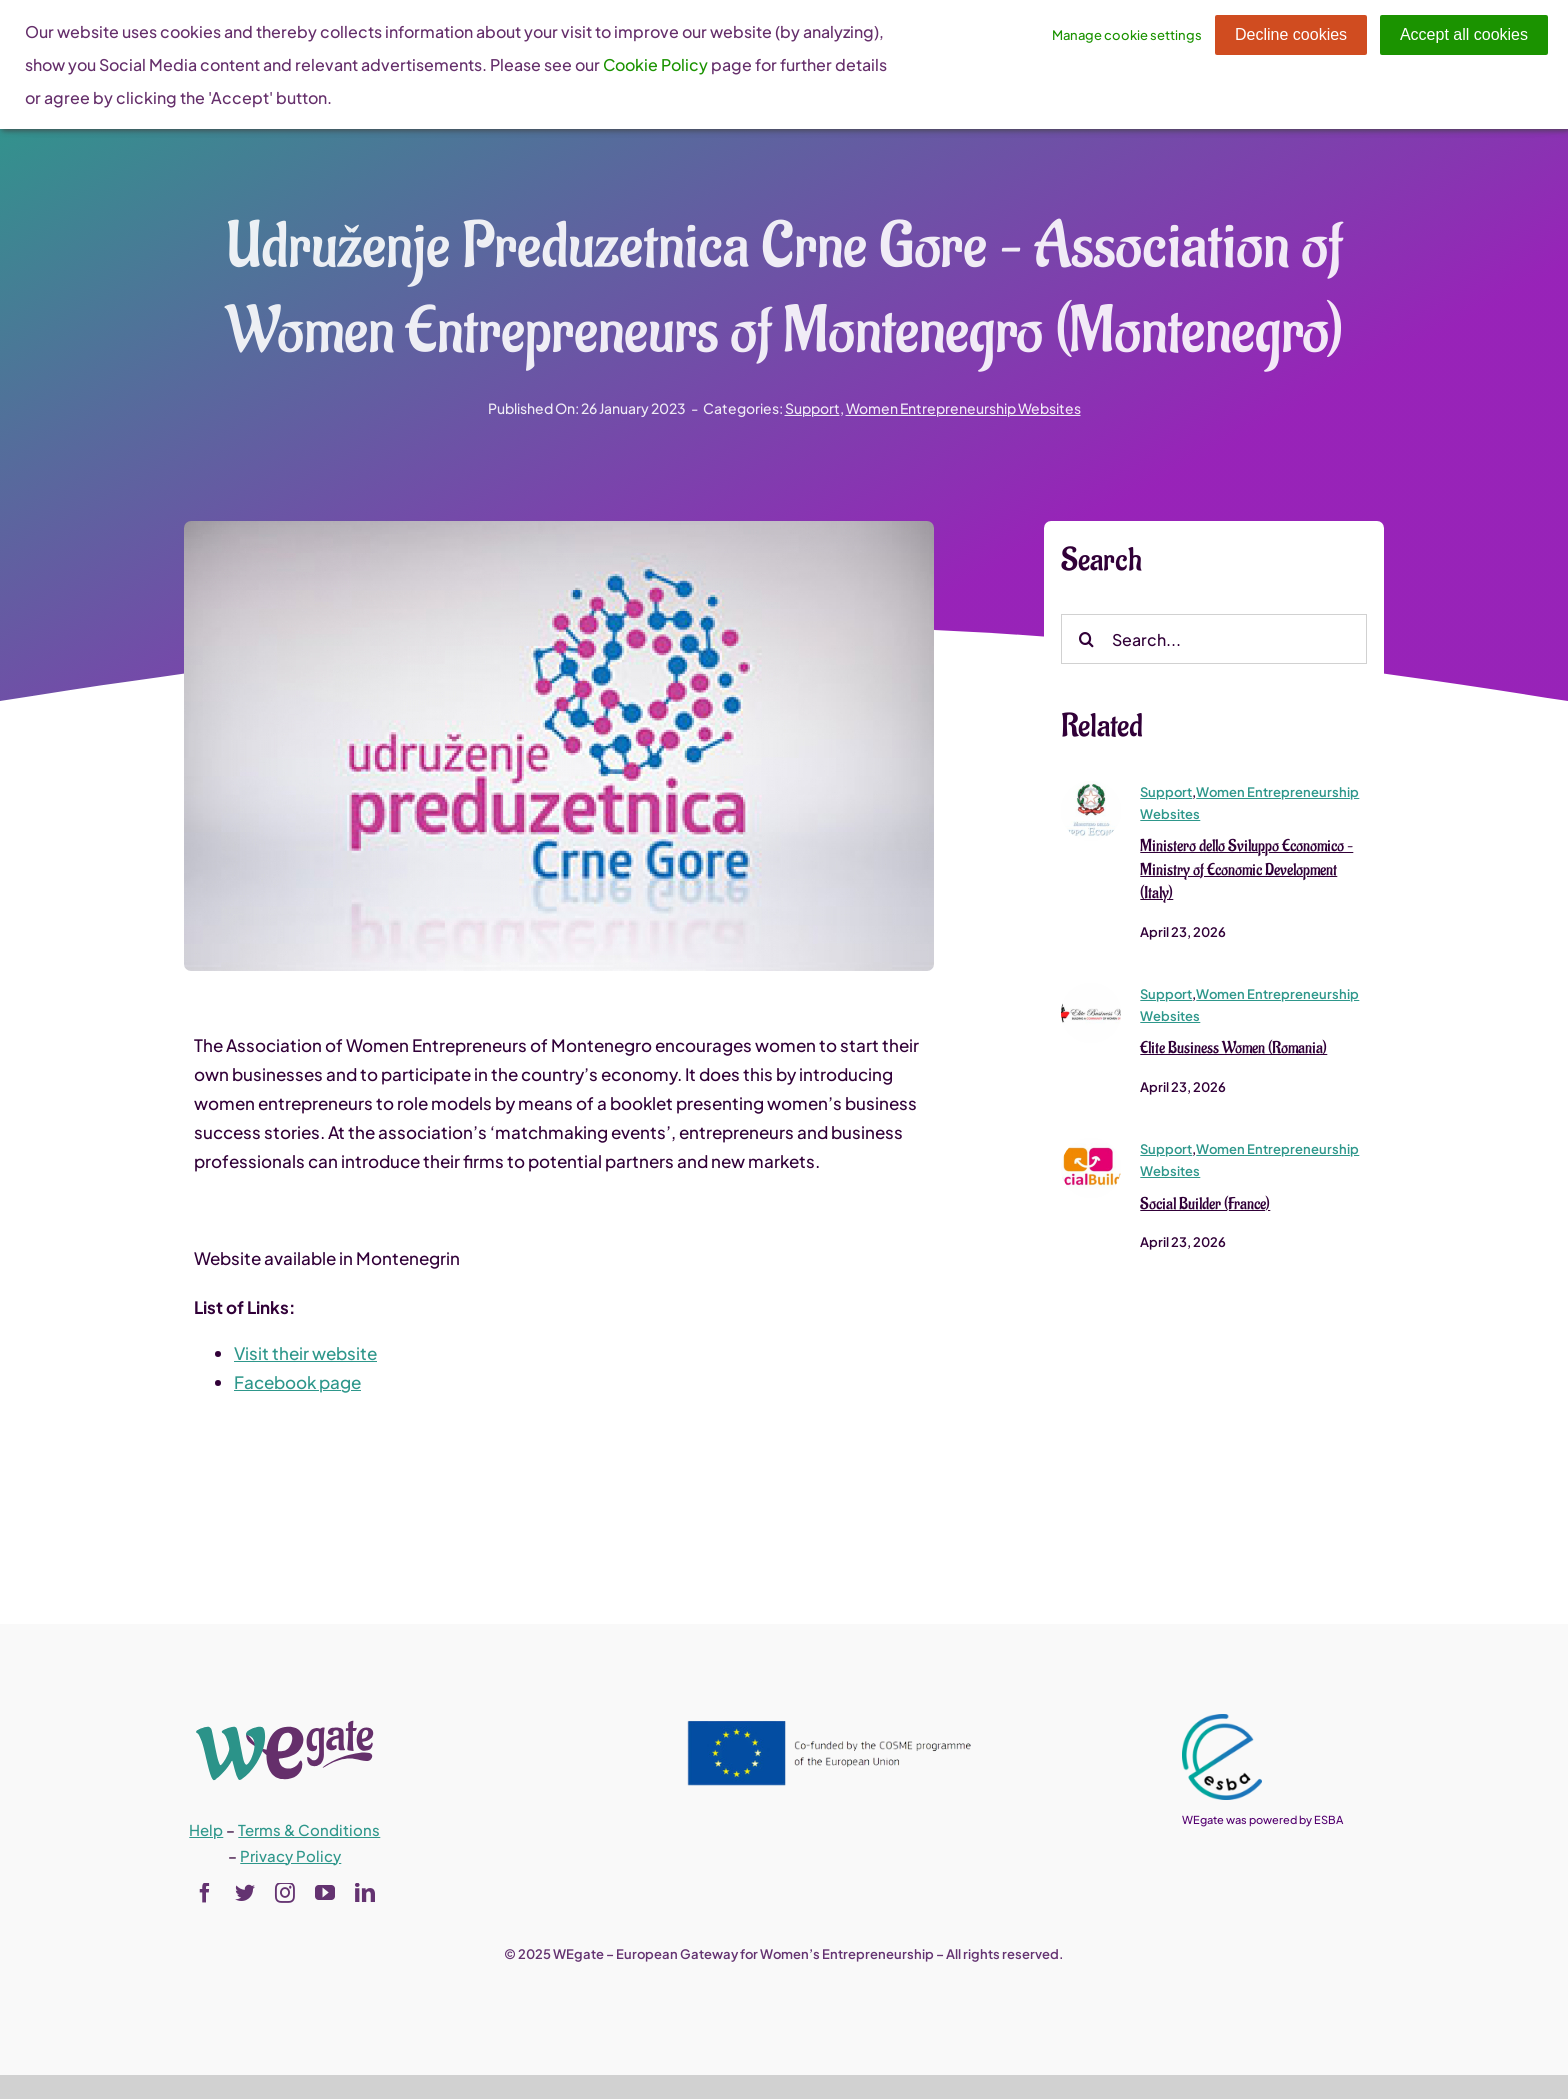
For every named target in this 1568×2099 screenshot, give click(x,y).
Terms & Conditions (309, 1829)
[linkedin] (365, 1893)
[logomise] (1091, 790)
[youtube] (325, 1893)
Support (812, 408)
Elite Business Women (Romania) (1233, 1050)
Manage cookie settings (1127, 35)
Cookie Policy (655, 64)
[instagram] (285, 1893)
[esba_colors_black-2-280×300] (1222, 1722)
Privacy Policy (290, 1855)
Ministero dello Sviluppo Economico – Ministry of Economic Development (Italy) (1246, 871)
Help (206, 1829)
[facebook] (205, 1893)
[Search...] (1214, 641)
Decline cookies (1291, 34)
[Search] (1086, 641)
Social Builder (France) (1205, 1205)
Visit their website (305, 1354)
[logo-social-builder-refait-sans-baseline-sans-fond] (1091, 1148)
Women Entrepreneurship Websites (963, 408)
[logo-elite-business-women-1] (1091, 993)
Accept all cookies (1464, 34)
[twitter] (245, 1893)
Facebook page (297, 1383)
